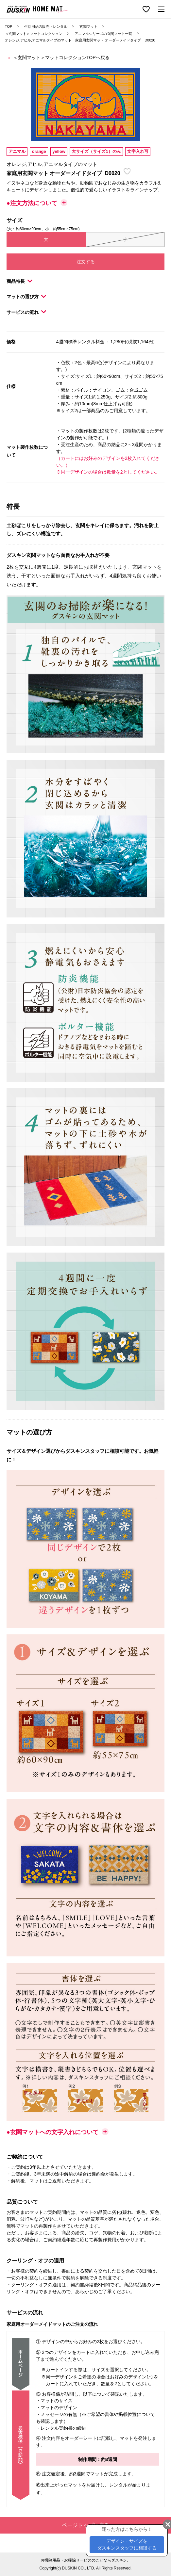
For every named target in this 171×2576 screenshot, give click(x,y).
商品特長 (19, 281)
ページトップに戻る (113, 2525)
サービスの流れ (26, 312)
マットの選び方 (26, 296)
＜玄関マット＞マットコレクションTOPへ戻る (61, 57)
